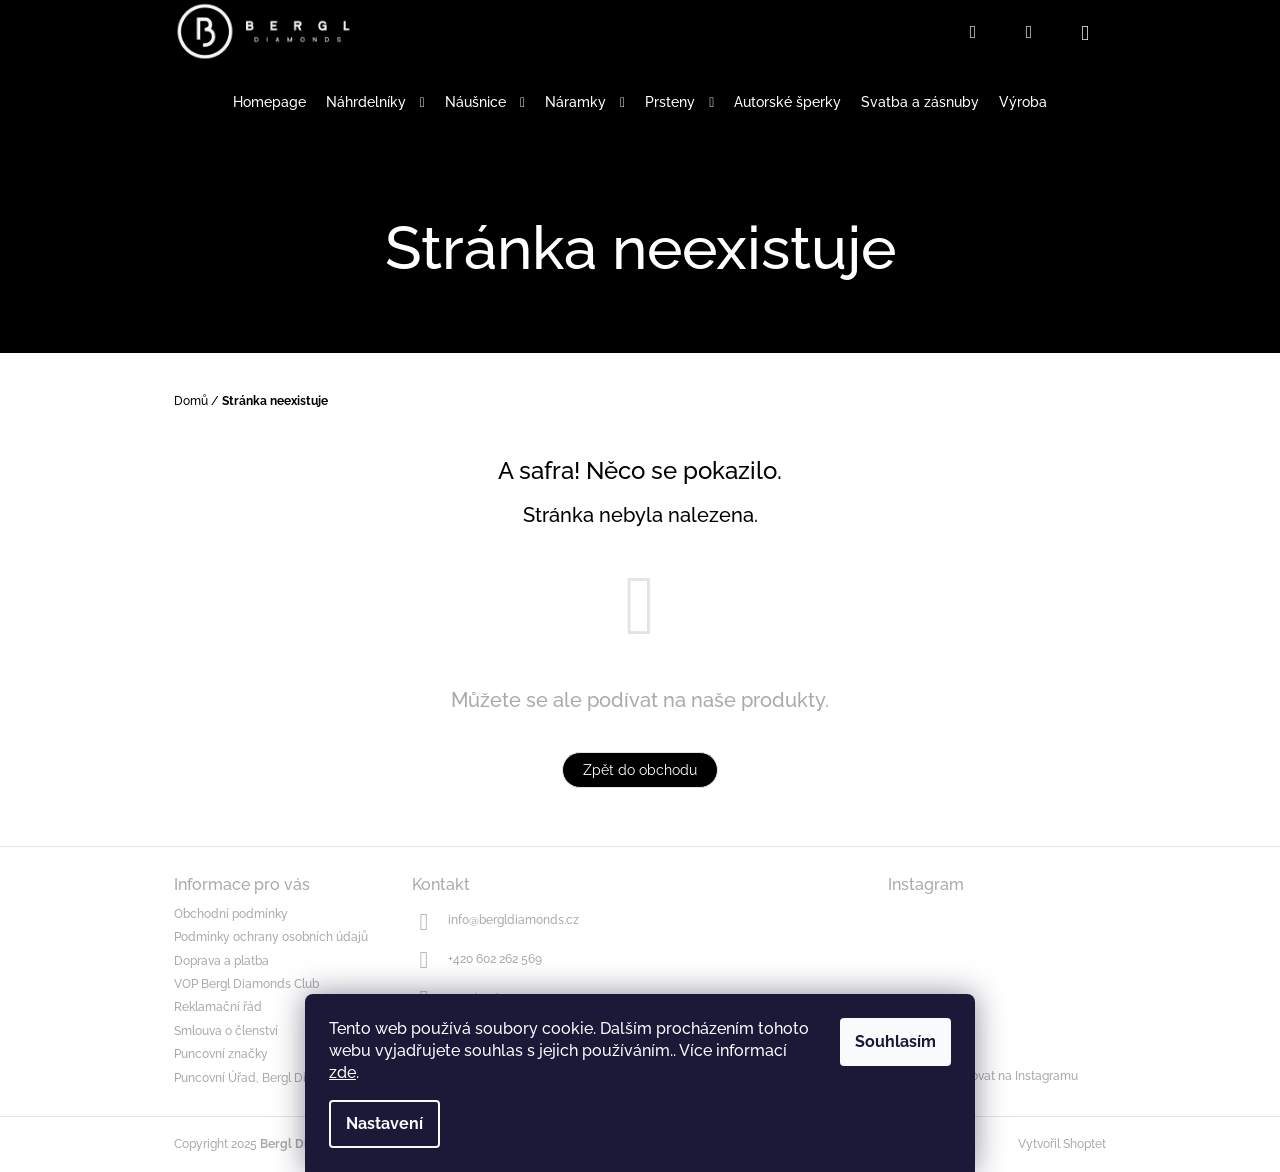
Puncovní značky (221, 1054)
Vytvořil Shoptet (1062, 1144)
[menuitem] (269, 102)
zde (342, 1072)
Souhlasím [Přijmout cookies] (895, 1041)
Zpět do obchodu (640, 770)
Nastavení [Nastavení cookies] (384, 1123)
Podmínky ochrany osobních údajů (271, 937)
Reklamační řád (218, 1007)
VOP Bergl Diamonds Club (246, 984)
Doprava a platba (221, 961)
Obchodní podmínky (231, 914)
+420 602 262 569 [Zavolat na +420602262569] (495, 959)
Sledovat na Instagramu (1012, 1076)
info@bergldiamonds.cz (513, 920)
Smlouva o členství (226, 1031)
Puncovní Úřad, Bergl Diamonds (263, 1078)
